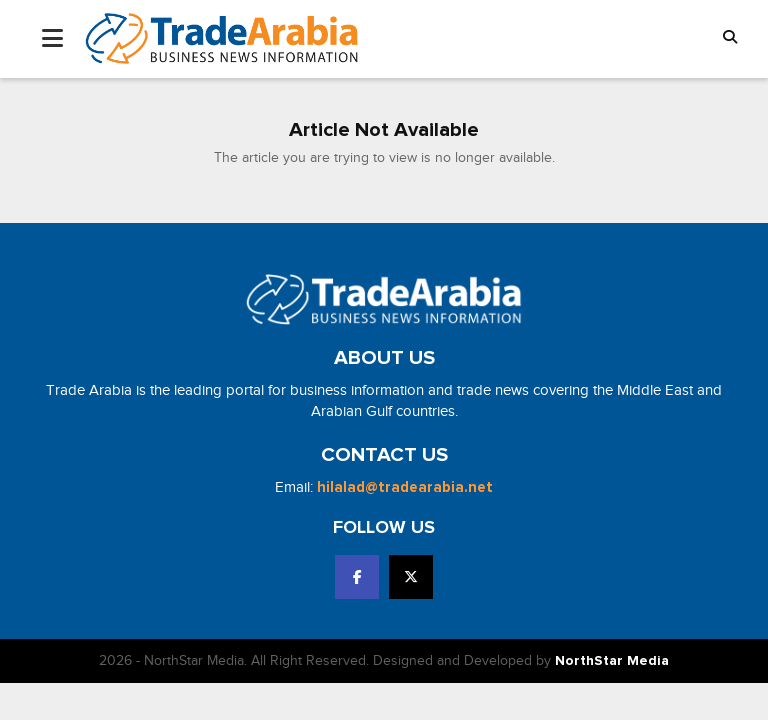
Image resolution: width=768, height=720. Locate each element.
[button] (730, 38)
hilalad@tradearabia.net (405, 487)
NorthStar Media (612, 661)
